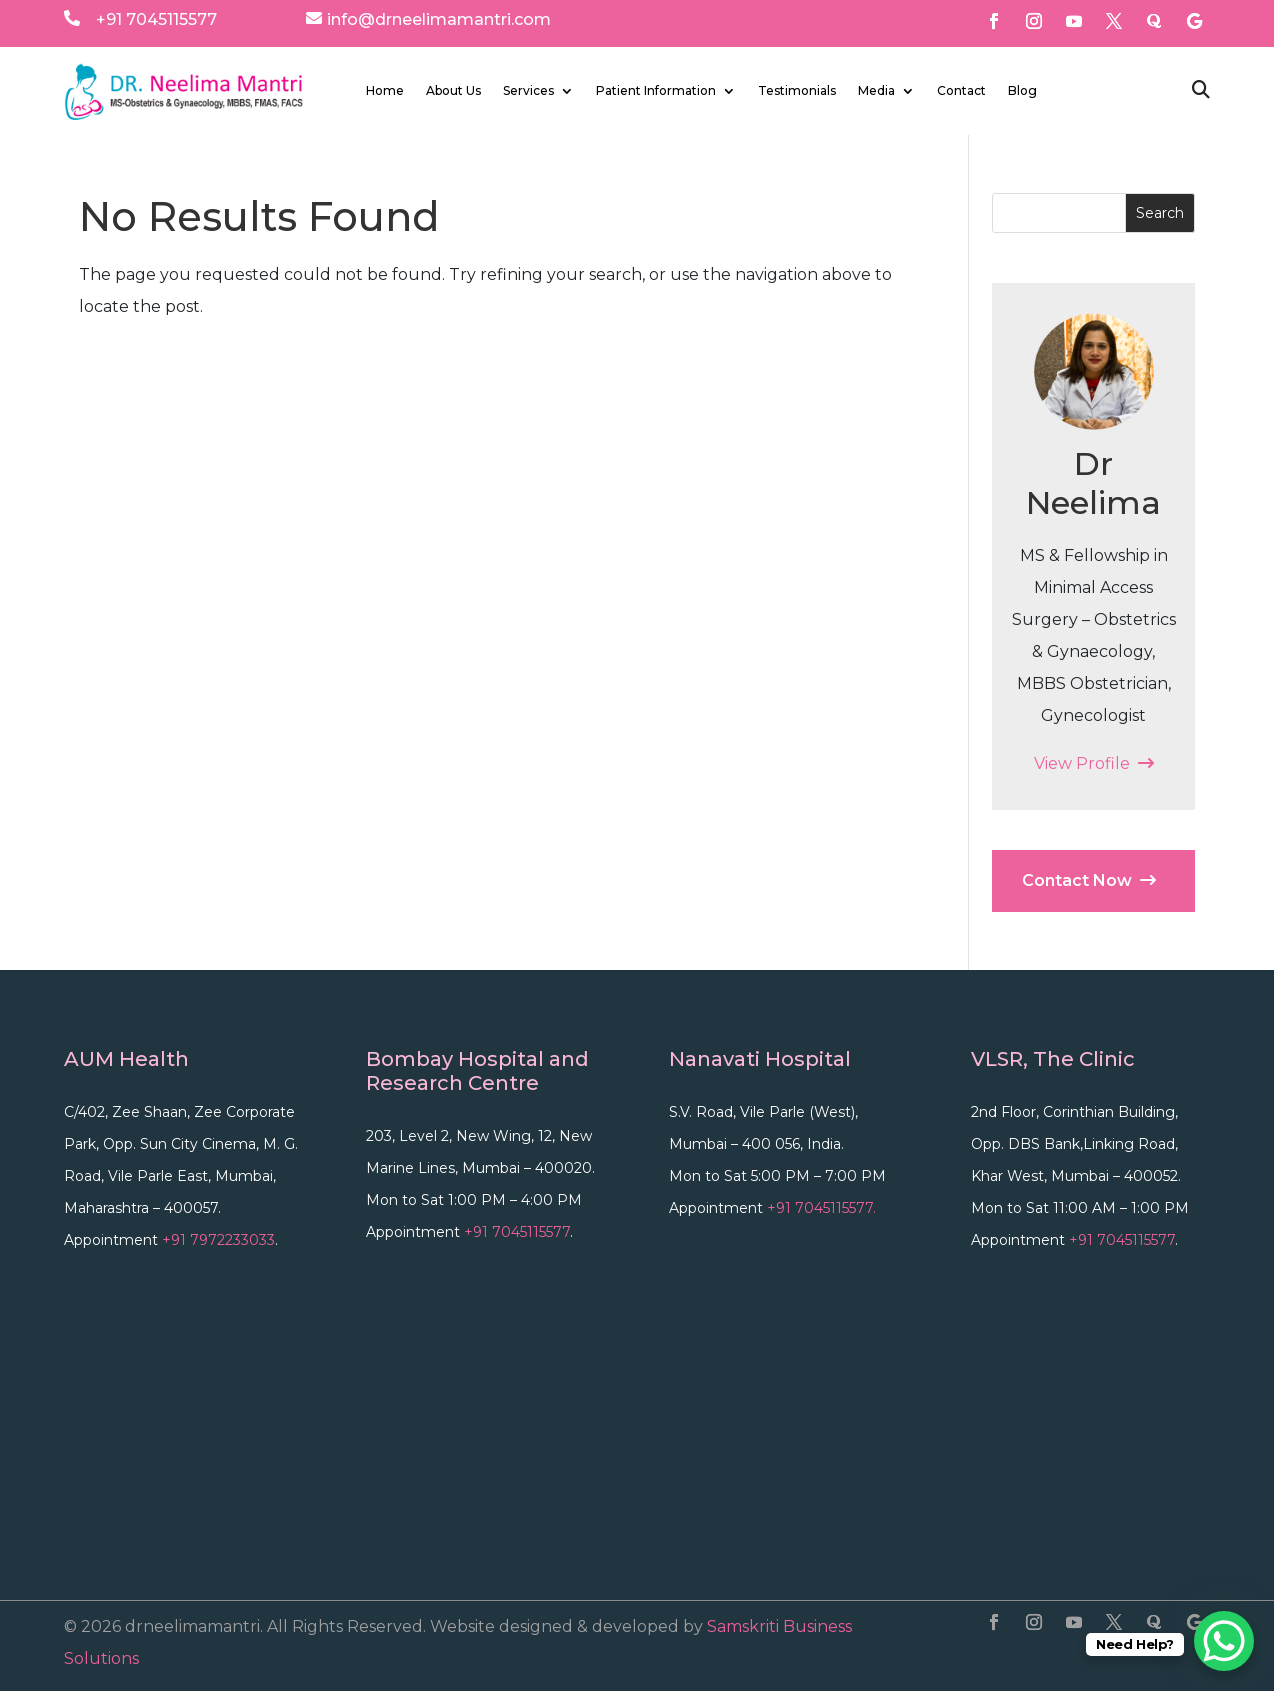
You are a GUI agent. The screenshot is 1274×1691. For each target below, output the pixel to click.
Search (1160, 213)
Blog (1022, 91)
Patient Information (656, 91)
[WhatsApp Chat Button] (1224, 1641)
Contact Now (1089, 880)
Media (876, 91)
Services (528, 91)
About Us (453, 91)
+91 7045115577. (821, 1208)
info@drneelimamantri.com (439, 19)
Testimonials (797, 91)
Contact (961, 91)
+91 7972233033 (218, 1240)
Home (385, 91)
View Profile (1094, 763)
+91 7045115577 (156, 19)
